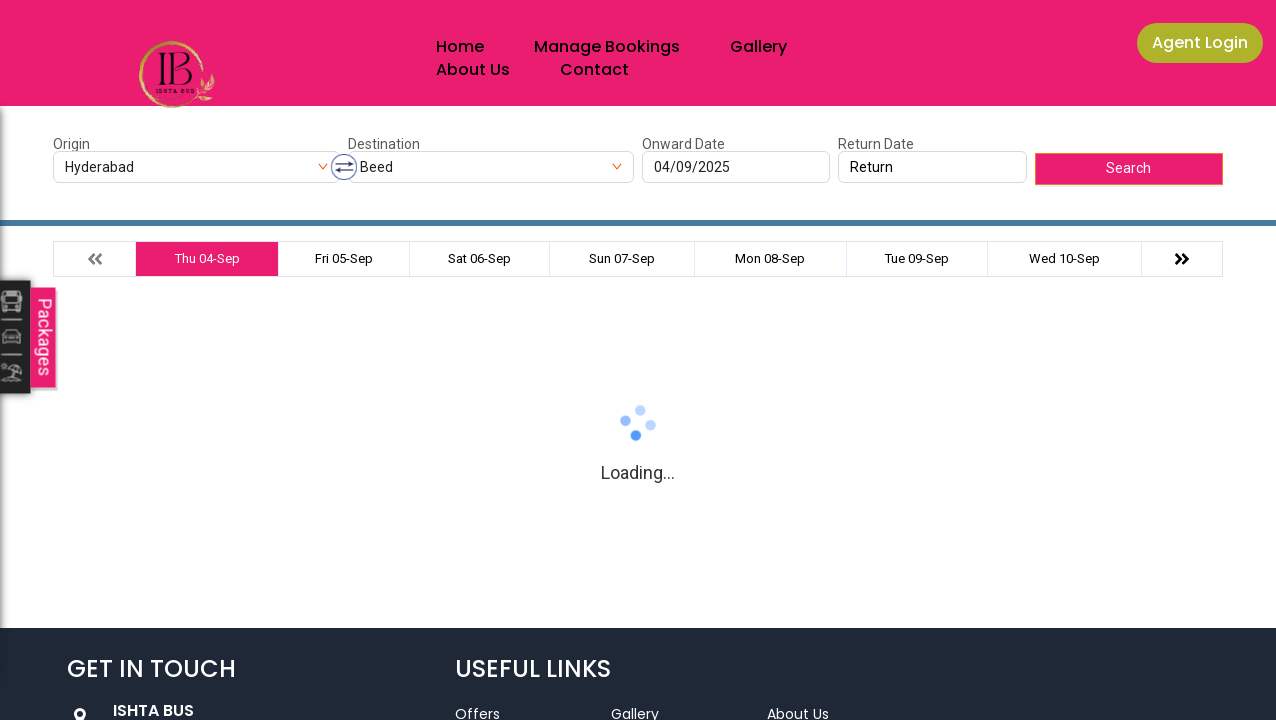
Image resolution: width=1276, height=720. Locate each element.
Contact (594, 69)
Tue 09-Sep (917, 258)
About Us (473, 69)
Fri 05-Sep (344, 258)
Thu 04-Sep (207, 258)
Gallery (758, 46)
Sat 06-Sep (479, 258)
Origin (71, 144)
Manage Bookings (607, 46)
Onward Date (683, 144)
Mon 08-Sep (770, 258)
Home (460, 46)
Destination (384, 144)
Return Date (876, 144)
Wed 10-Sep (1064, 258)
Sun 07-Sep (622, 258)
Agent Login (1200, 42)
